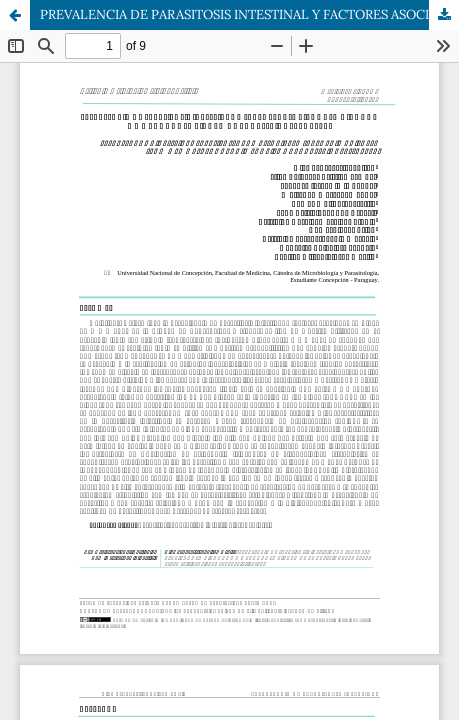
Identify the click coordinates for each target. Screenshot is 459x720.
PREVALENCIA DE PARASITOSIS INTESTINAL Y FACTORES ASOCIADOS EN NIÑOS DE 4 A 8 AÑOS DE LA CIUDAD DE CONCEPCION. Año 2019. (249, 14)
